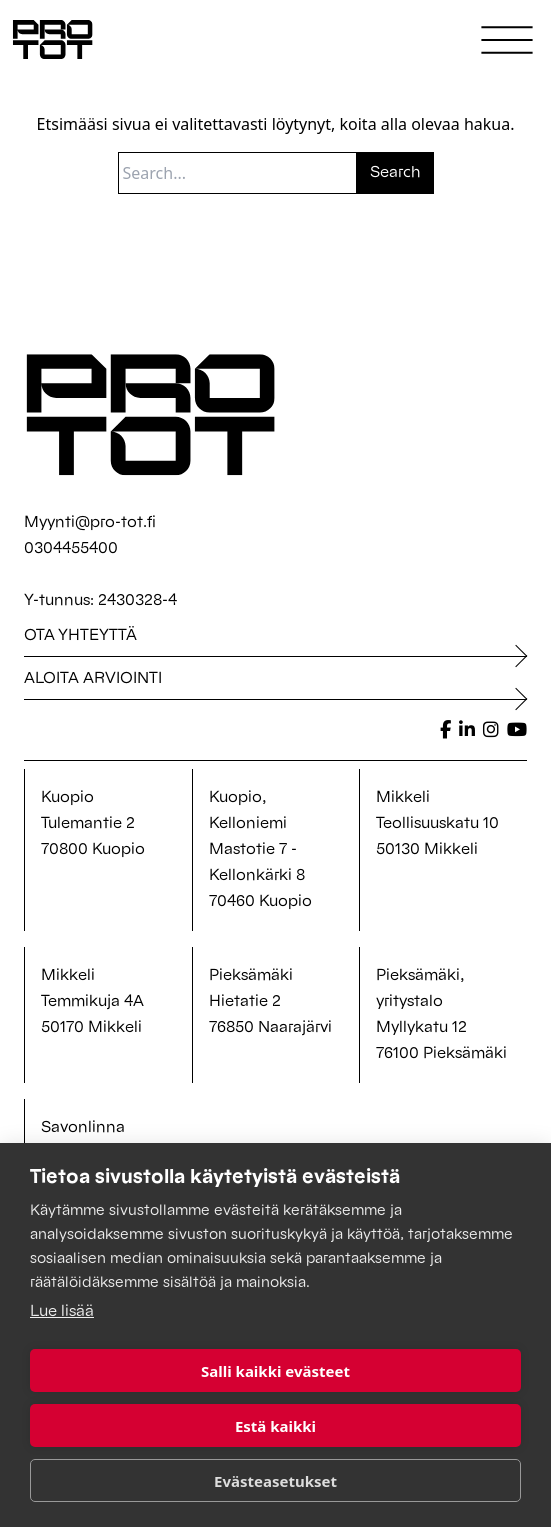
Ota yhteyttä (80, 636)
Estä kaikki (275, 1426)
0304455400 (71, 549)
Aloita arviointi (93, 679)
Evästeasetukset (275, 1481)
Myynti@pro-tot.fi (90, 523)
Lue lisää (62, 1312)
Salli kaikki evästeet (275, 1371)
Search (395, 173)
